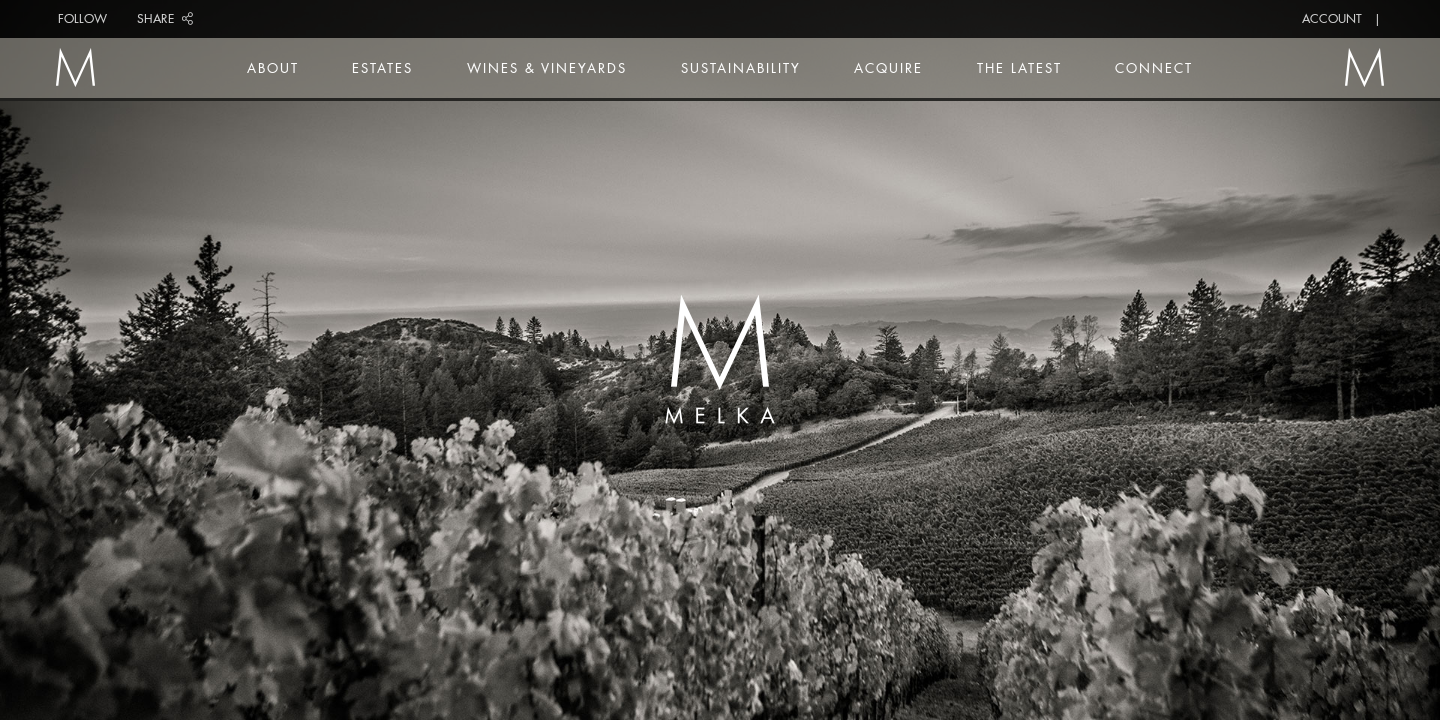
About (273, 68)
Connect (1154, 68)
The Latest (1019, 68)
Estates (382, 68)
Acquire (888, 68)
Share (165, 18)
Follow (82, 18)
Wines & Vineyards (547, 68)
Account (1332, 18)
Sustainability (741, 68)
